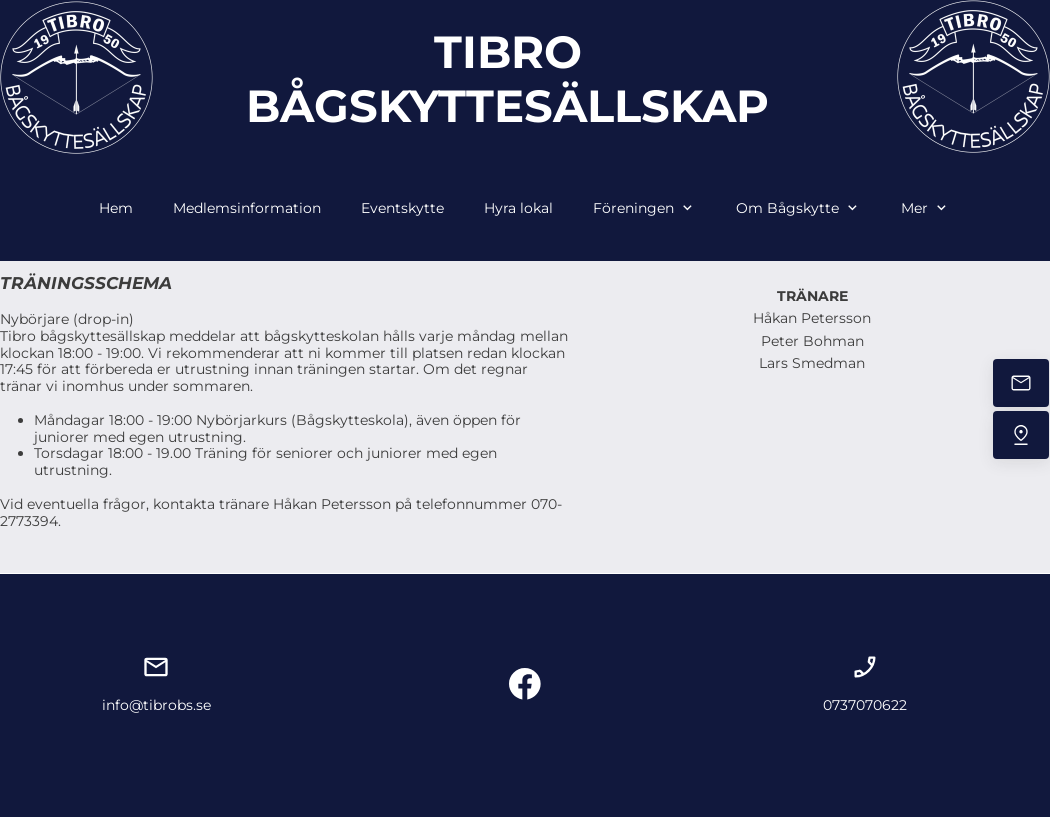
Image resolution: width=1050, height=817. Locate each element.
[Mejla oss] (1021, 383)
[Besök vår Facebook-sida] (525, 684)
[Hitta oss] (1021, 435)
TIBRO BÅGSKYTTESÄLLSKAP (507, 78)
